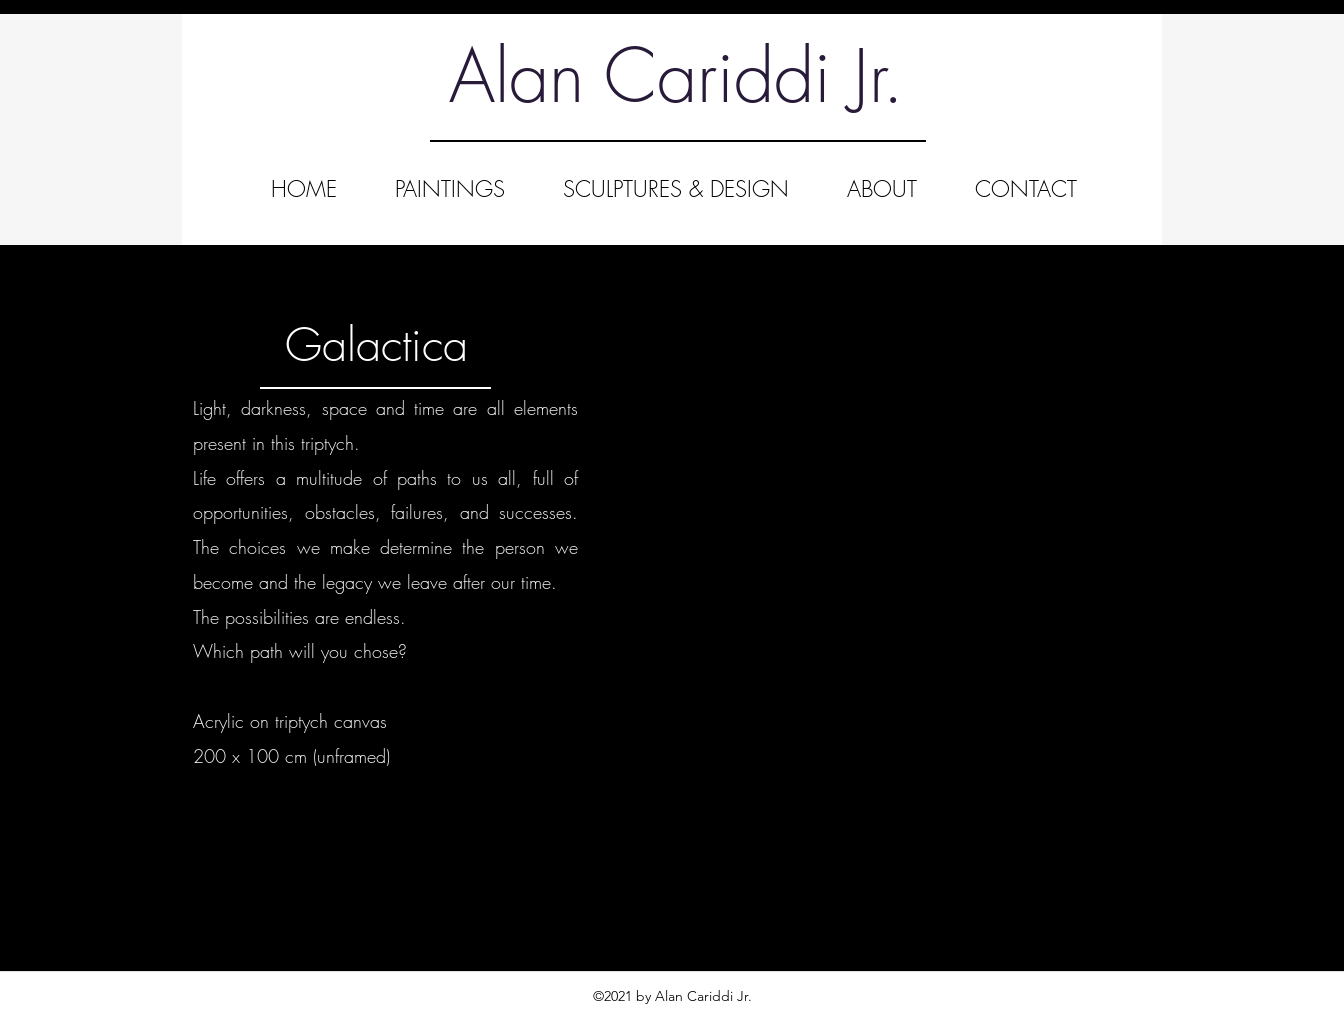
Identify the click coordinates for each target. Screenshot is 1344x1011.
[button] (871, 520)
